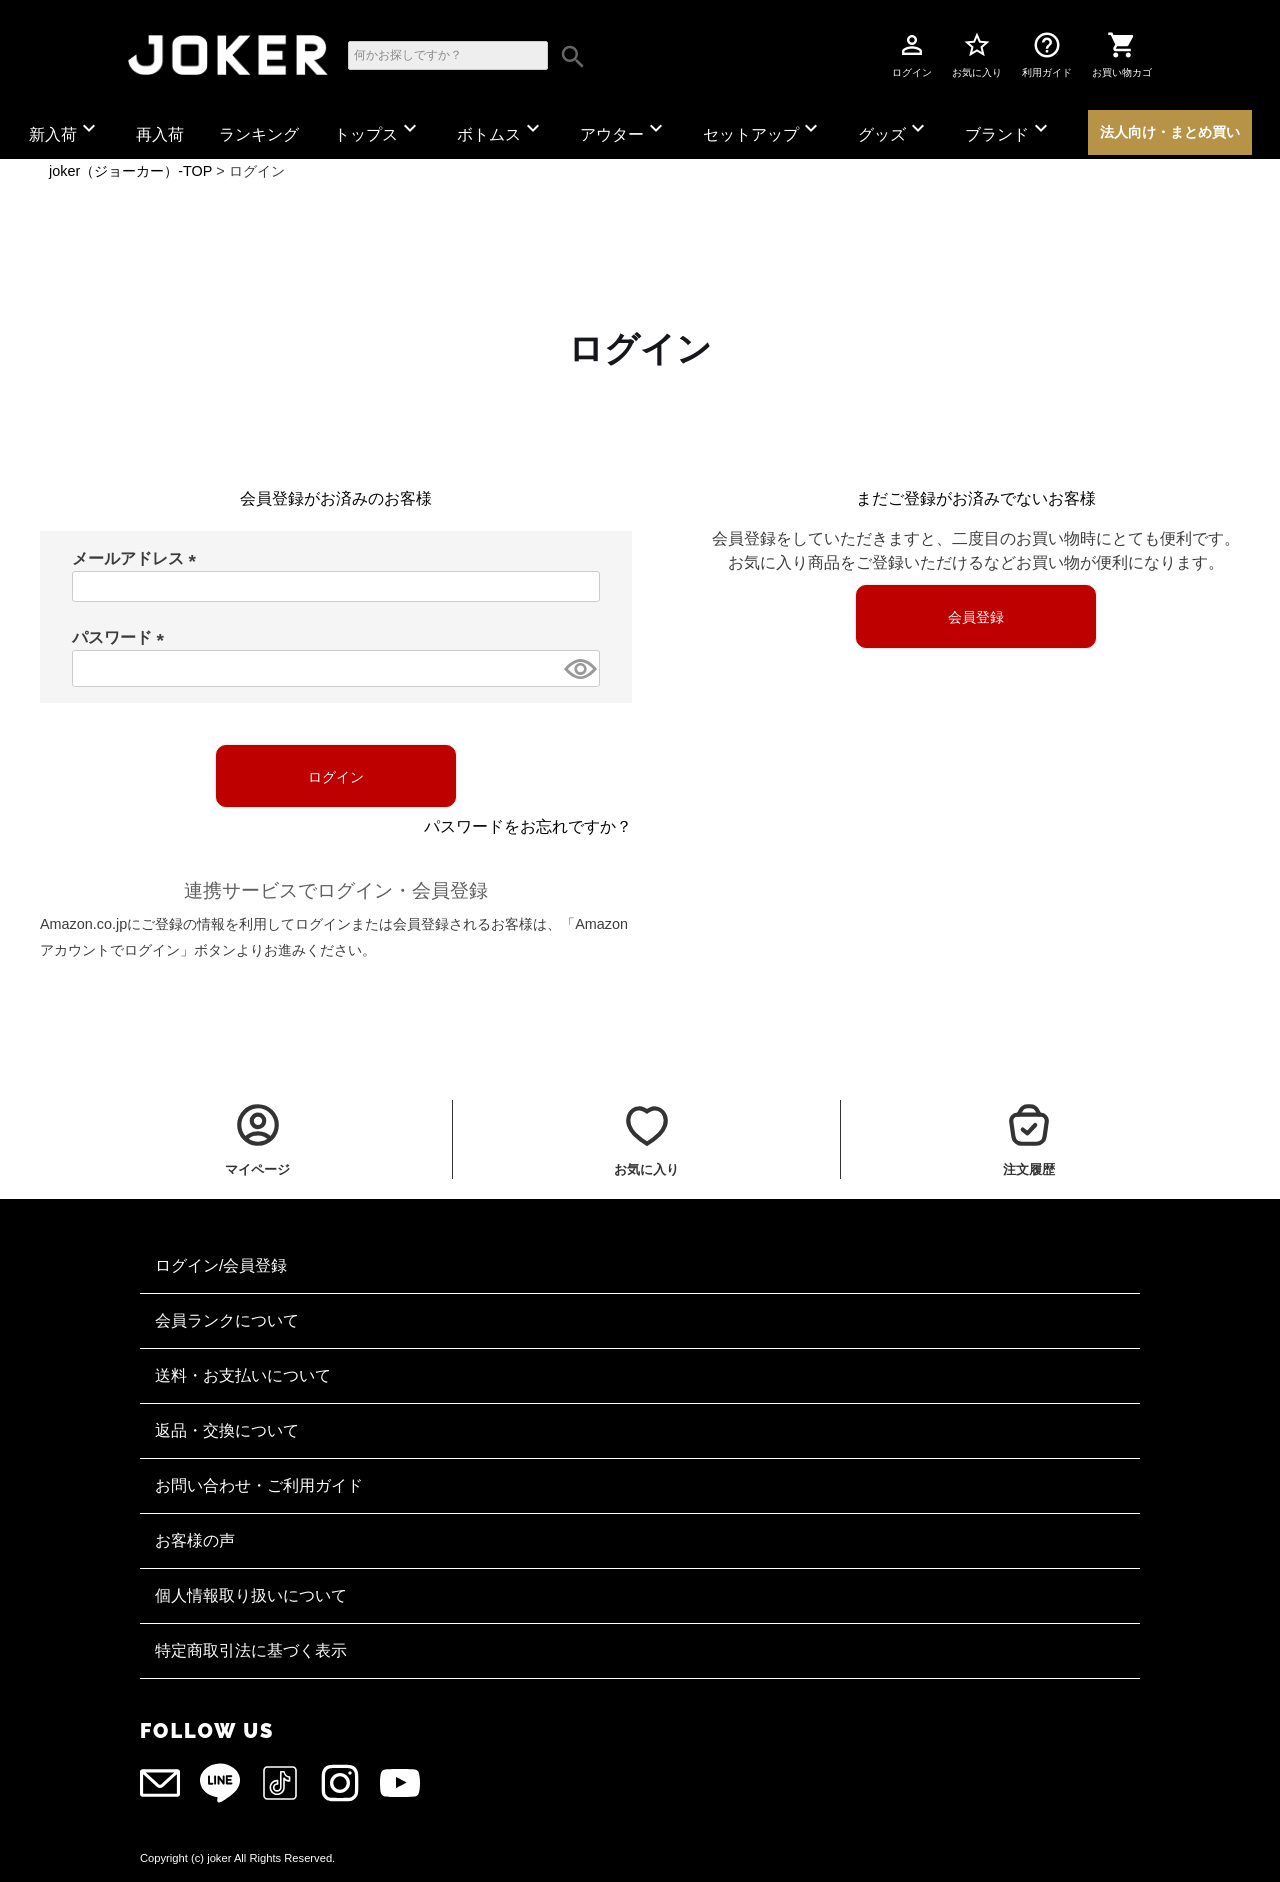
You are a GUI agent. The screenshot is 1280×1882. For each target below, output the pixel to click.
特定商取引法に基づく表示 (251, 1650)
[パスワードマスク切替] (579, 668)
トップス (378, 129)
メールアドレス (138, 558)
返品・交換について (227, 1430)
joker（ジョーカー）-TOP (130, 171)
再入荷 (160, 134)
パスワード (122, 637)
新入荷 (65, 129)
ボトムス (501, 129)
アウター (624, 129)
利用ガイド (1047, 54)
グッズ (894, 129)
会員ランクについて (227, 1320)
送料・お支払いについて (243, 1375)
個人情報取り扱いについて (251, 1595)
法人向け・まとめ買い (1170, 132)
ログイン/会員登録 (221, 1265)
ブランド (1009, 129)
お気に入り (977, 54)
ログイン (912, 54)
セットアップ (763, 129)
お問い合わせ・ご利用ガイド (259, 1485)
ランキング (259, 134)
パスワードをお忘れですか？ (528, 826)
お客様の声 (195, 1540)
